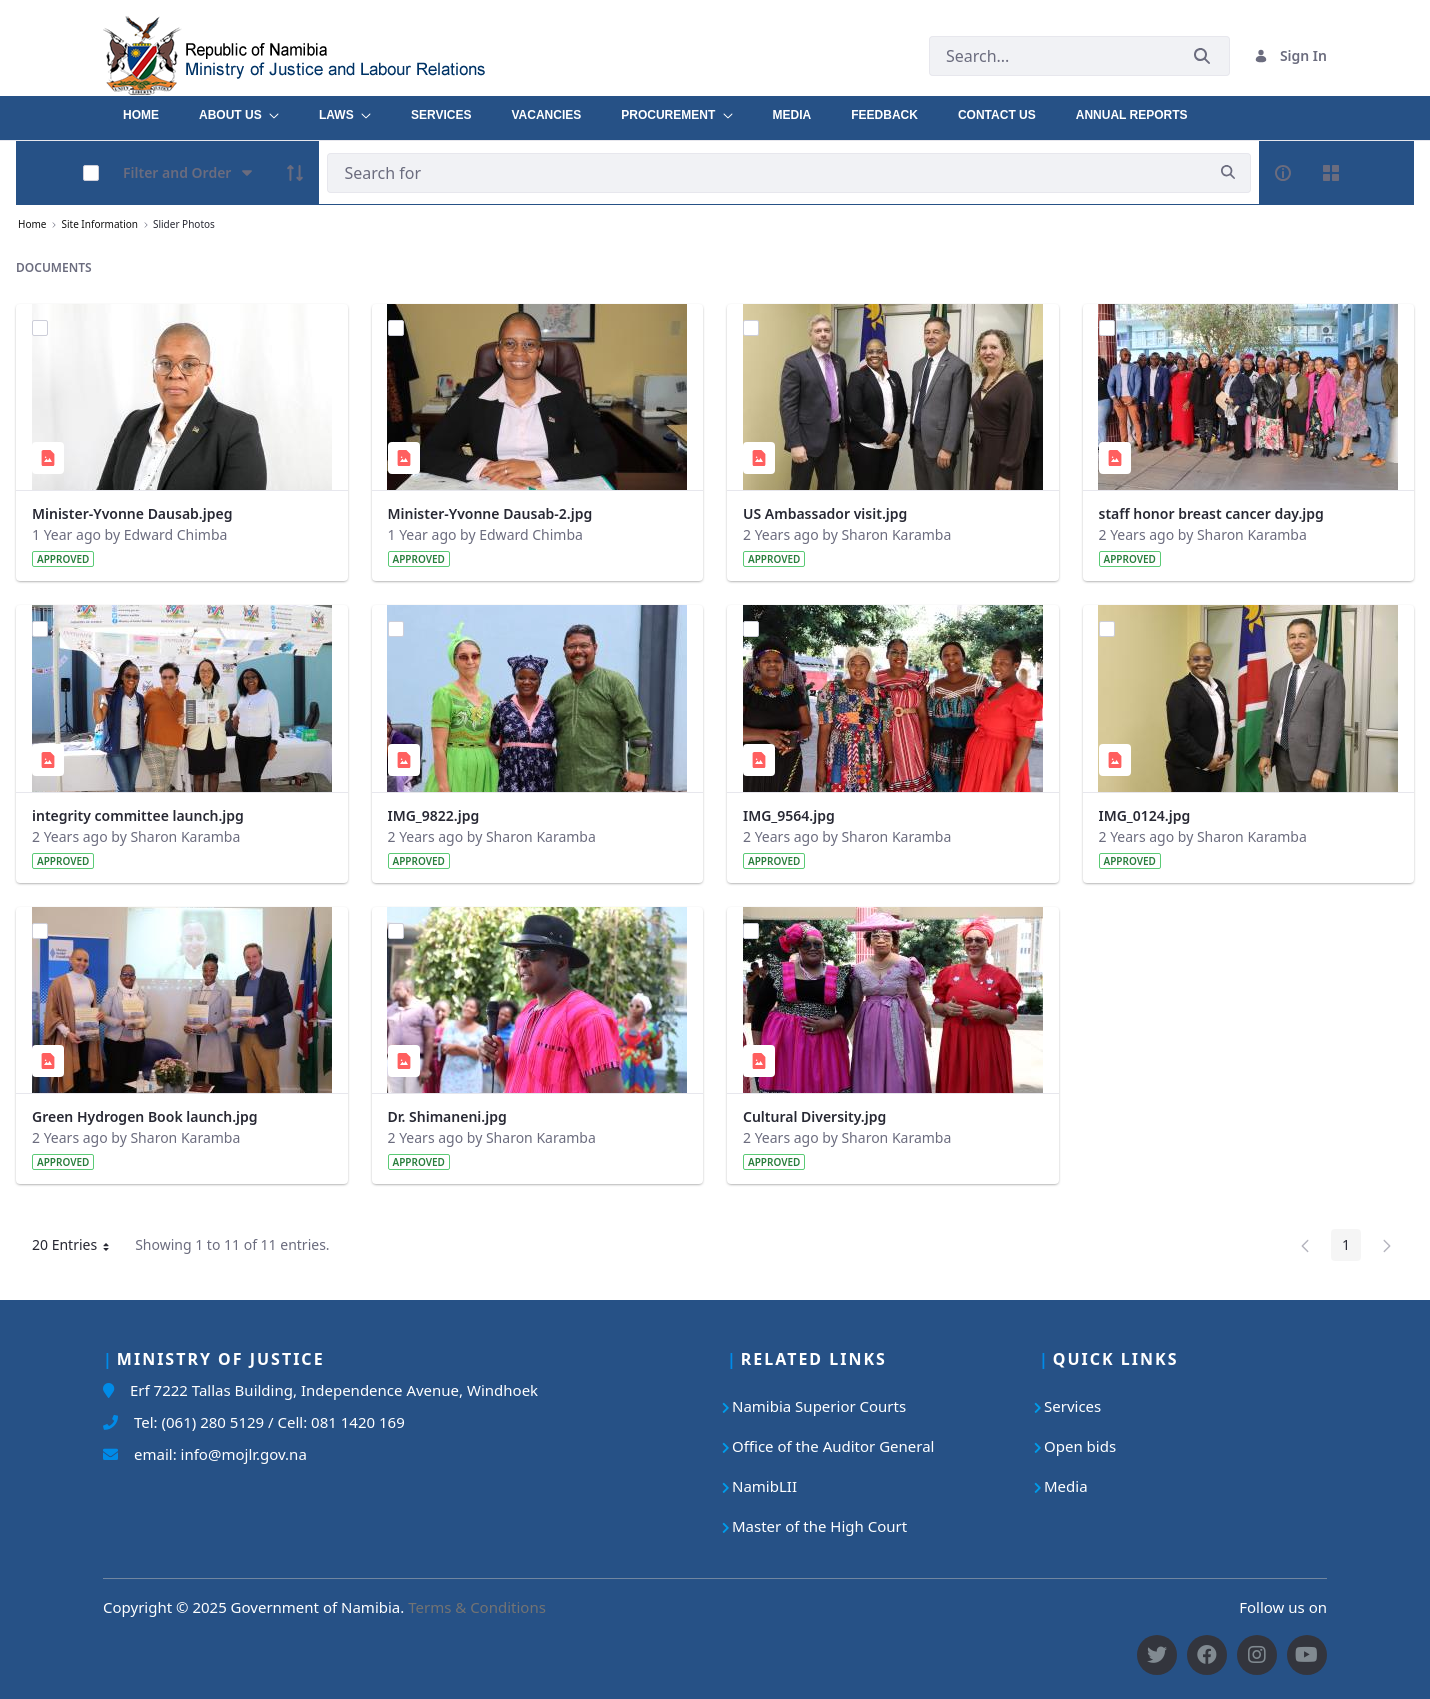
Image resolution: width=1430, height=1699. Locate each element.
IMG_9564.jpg (789, 815)
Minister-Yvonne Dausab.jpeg (132, 513)
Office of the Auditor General (833, 1446)
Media (1066, 1486)
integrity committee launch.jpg (138, 815)
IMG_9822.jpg (434, 815)
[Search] (766, 173)
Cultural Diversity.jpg (814, 1116)
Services (1072, 1406)
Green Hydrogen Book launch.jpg (145, 1116)
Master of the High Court (819, 1526)
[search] (1228, 172)
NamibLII (764, 1486)
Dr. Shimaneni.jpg (447, 1116)
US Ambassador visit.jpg (825, 513)
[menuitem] (141, 110)
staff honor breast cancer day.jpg (1211, 513)
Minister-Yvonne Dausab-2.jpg (490, 513)
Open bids (1080, 1446)
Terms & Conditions (477, 1607)
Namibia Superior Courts (819, 1406)
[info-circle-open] (1283, 173)
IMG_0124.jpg (1145, 815)
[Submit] (1202, 55)
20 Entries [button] (78, 1248)
